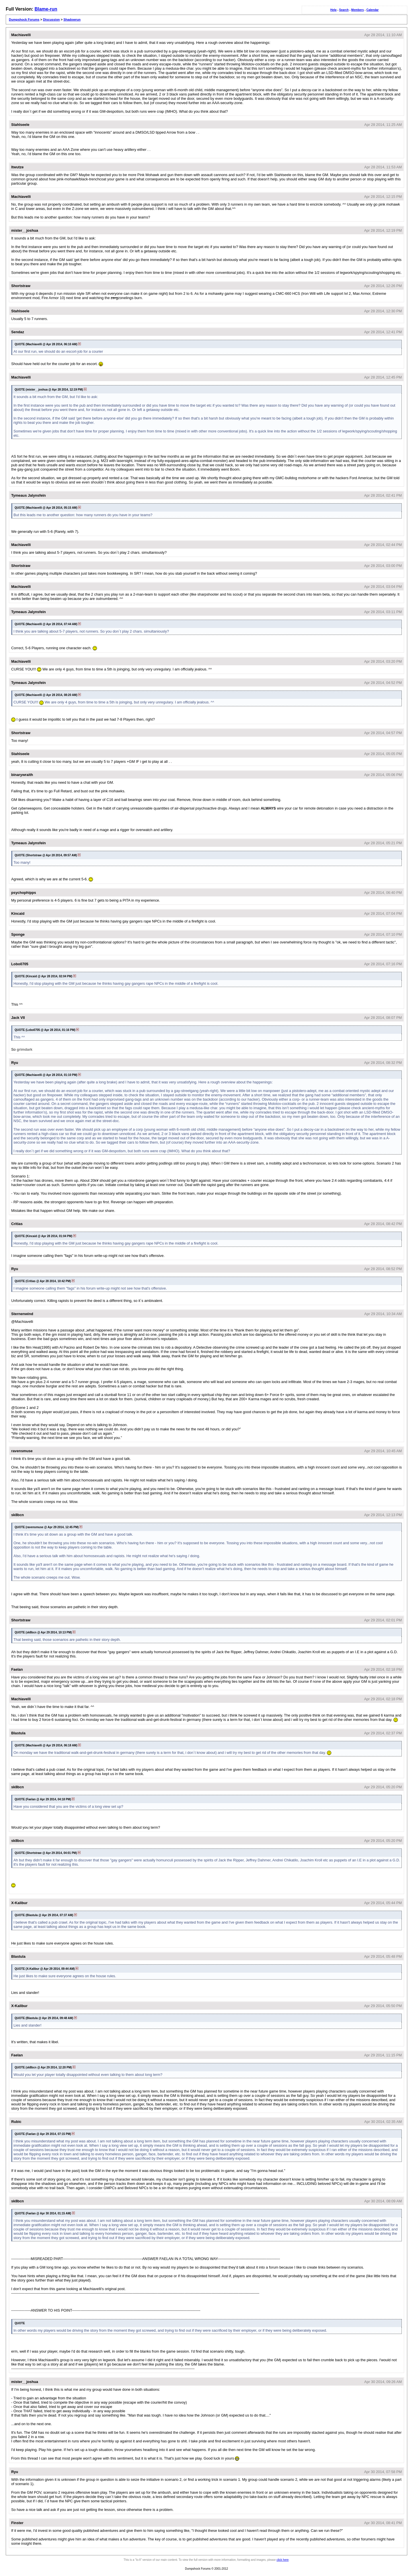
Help (333, 9)
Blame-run (45, 9)
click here (282, 2559)
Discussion (51, 19)
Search (343, 9)
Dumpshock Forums (24, 19)
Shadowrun (72, 19)
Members (357, 9)
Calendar (372, 9)
